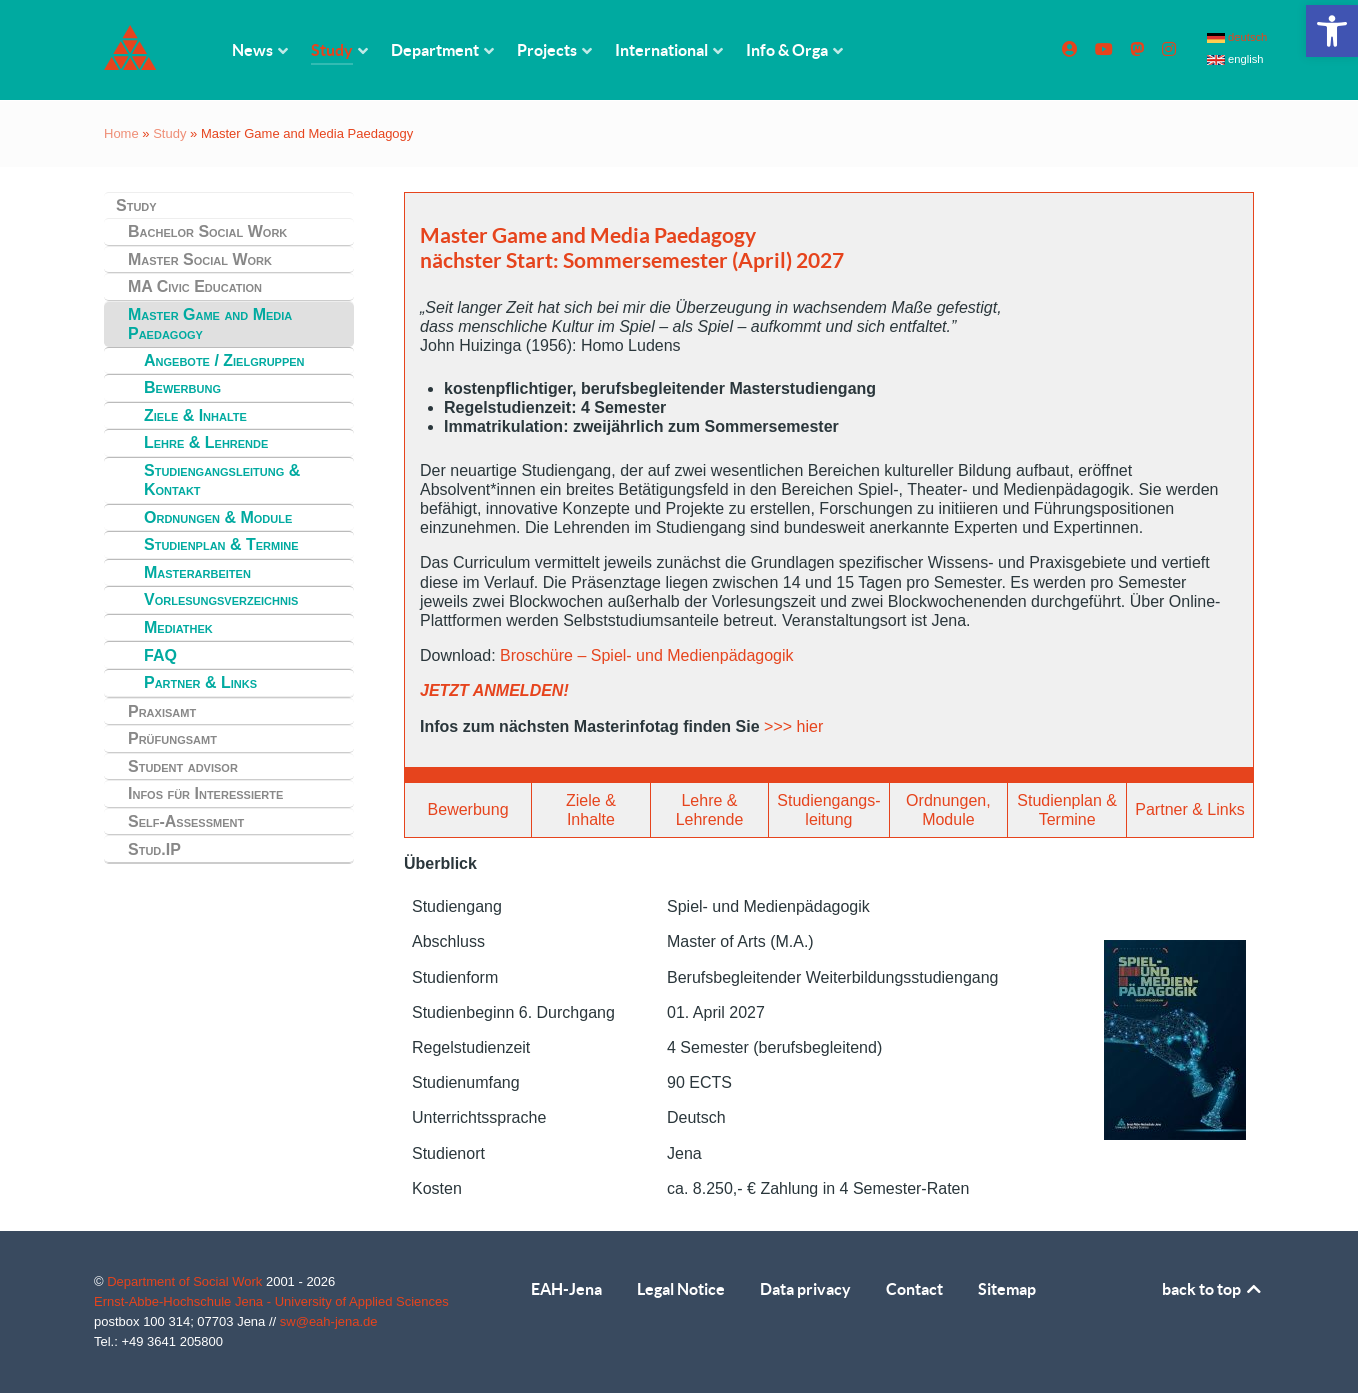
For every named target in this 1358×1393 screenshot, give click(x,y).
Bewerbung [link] (182, 387)
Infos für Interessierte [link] (205, 793)
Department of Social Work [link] (186, 1281)
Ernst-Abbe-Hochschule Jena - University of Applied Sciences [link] (271, 1301)
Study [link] (169, 133)
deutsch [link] (1237, 37)
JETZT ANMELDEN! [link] (494, 690)
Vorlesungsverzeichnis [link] (221, 599)
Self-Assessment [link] (186, 821)
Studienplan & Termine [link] (221, 544)
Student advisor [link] (183, 766)
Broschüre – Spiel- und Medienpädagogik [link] (647, 655)
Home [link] (121, 133)
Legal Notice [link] (681, 1289)
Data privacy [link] (805, 1289)
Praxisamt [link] (162, 711)
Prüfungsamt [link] (172, 738)
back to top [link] (1213, 1289)
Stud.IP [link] (154, 849)
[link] (1332, 31)
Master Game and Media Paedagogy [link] (210, 324)
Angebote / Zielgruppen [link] (224, 360)
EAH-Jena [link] (566, 1289)
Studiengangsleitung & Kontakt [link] (222, 480)
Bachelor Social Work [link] (207, 231)
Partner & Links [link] (200, 682)
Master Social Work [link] (200, 259)
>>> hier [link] (793, 726)
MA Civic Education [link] (195, 286)
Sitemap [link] (1007, 1289)
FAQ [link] (160, 655)
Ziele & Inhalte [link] (195, 415)
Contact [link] (914, 1289)
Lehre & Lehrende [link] (206, 442)
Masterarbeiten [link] (197, 572)
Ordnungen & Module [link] (218, 517)
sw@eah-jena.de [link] (329, 1321)
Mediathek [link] (178, 627)
